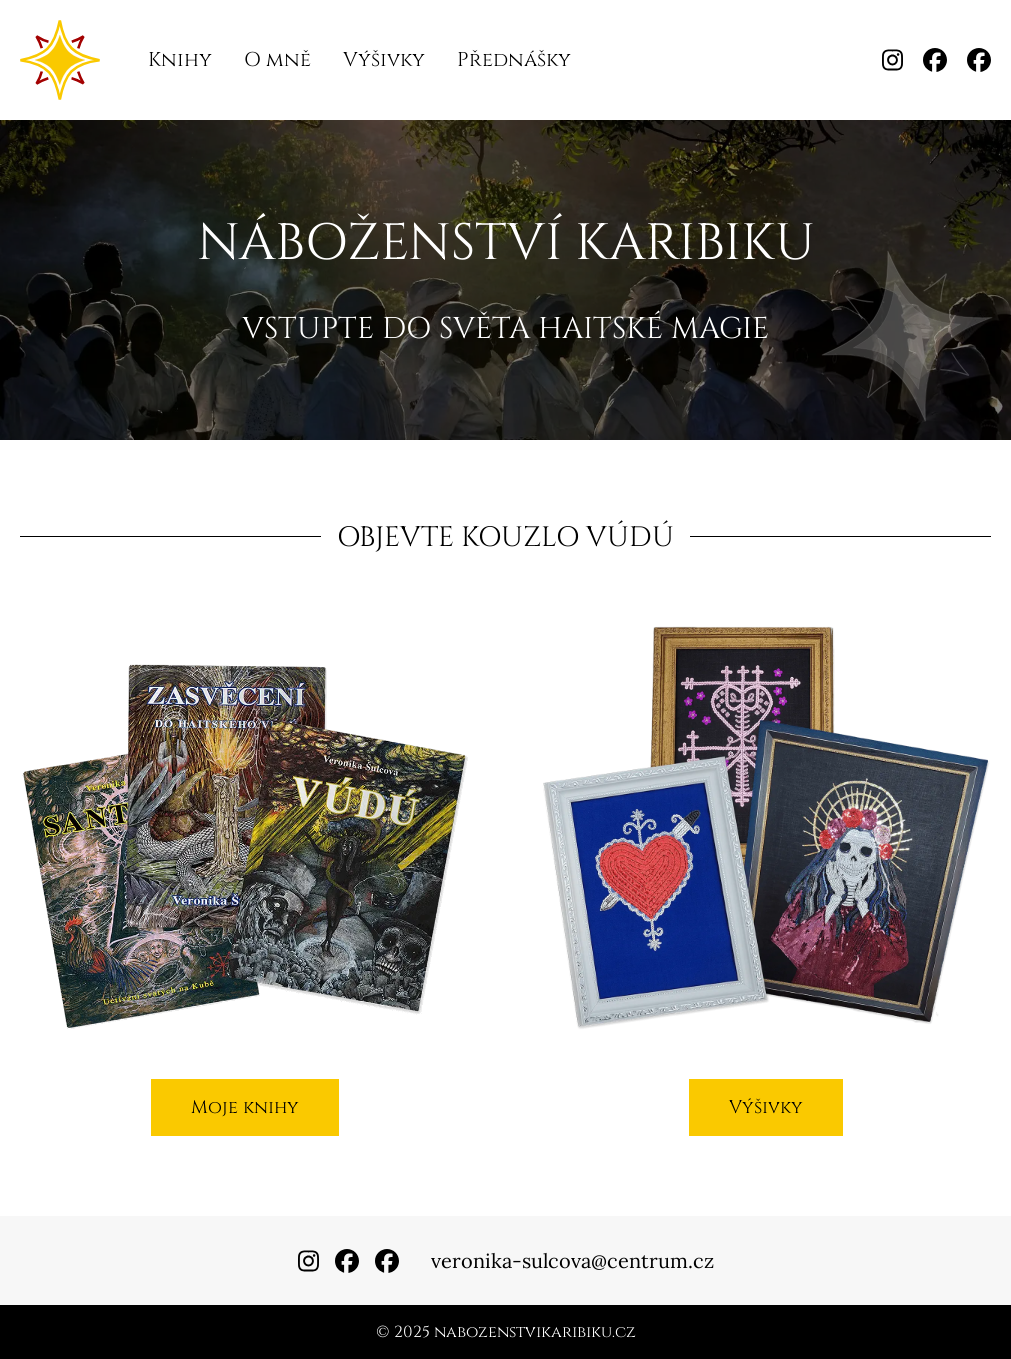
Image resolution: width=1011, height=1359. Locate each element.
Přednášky (514, 59)
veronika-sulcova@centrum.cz (572, 1260)
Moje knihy (245, 1107)
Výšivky (384, 59)
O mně (277, 59)
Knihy (180, 59)
